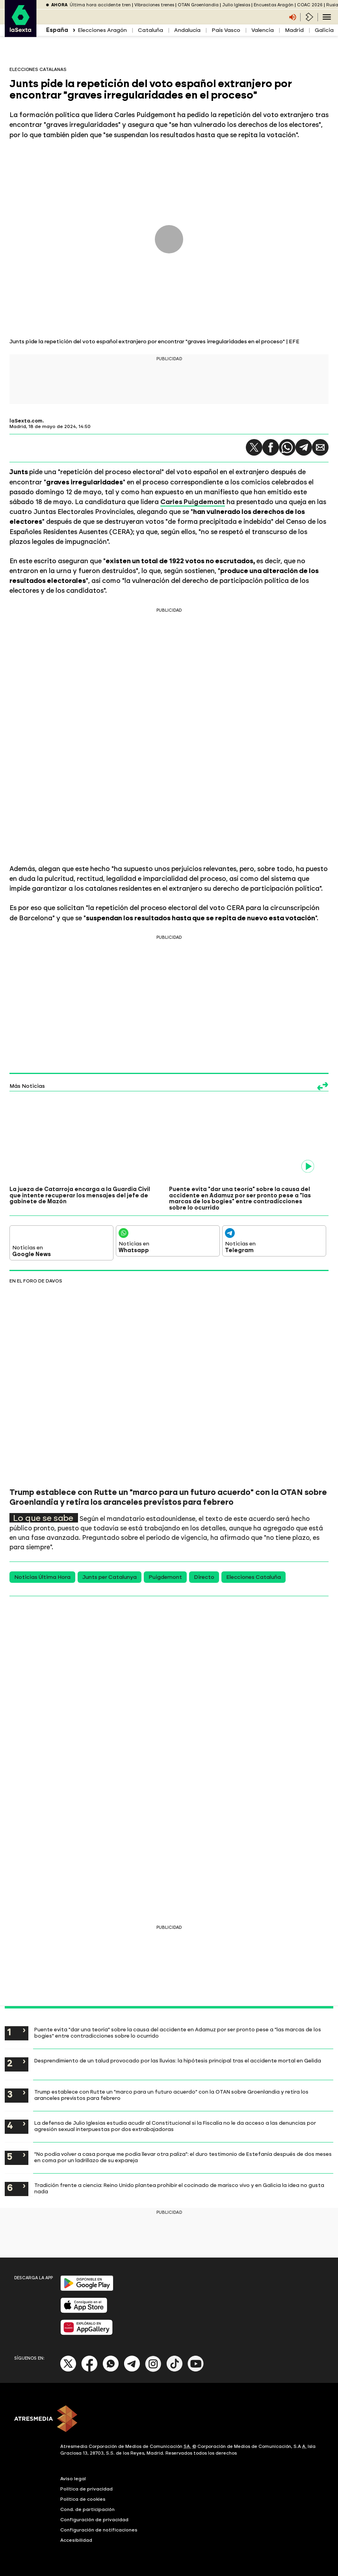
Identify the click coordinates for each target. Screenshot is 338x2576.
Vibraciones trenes (154, 4)
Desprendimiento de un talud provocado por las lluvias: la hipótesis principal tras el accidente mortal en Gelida (177, 2060)
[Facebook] (89, 2370)
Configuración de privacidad (94, 2519)
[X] (68, 2370)
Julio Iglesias (236, 4)
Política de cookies (83, 2499)
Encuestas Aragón (273, 4)
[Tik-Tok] (174, 2370)
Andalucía (187, 30)
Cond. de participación (87, 2509)
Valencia (262, 30)
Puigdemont (165, 1577)
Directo (204, 1577)
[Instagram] (153, 2370)
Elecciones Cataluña (253, 1577)
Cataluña (150, 30)
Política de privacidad (86, 2489)
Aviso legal (73, 2478)
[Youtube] (196, 2370)
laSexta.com (26, 421)
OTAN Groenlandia (198, 4)
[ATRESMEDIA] (169, 2419)
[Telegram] (132, 2370)
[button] (254, 447)
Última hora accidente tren (100, 4)
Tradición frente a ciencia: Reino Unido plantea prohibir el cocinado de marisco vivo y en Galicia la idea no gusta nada (179, 2188)
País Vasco (226, 30)
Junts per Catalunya (109, 1577)
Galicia (324, 30)
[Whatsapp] (110, 2370)
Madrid (294, 30)
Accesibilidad (76, 2540)
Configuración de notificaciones (98, 2530)
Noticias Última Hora (42, 1577)
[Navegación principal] (327, 17)
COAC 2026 (310, 4)
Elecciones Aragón (102, 30)
